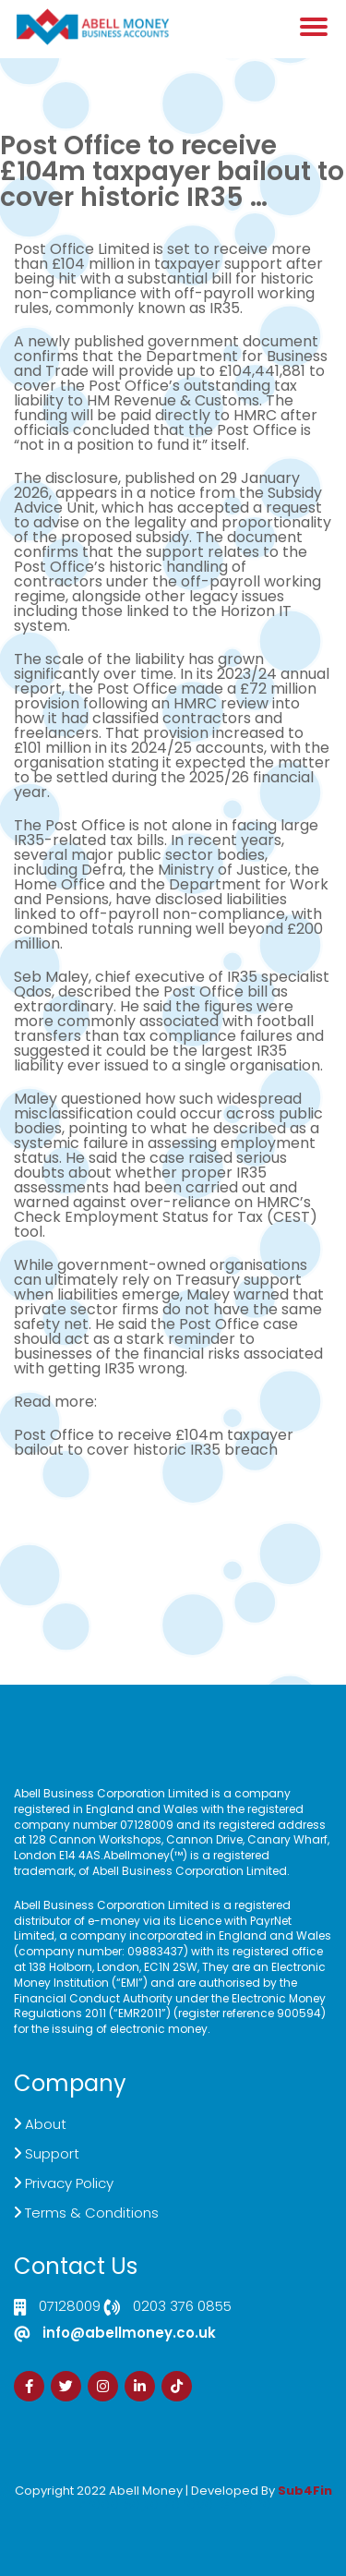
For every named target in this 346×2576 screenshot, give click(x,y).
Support (52, 2153)
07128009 (70, 2307)
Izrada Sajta (117, 2503)
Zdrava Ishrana (217, 2503)
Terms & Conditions (92, 2212)
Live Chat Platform (173, 1523)
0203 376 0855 (182, 2307)
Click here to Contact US (173, 1508)
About (45, 2124)
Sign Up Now (173, 1567)
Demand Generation (173, 1538)
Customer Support (173, 1553)
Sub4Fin (305, 2490)
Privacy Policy (69, 2183)
